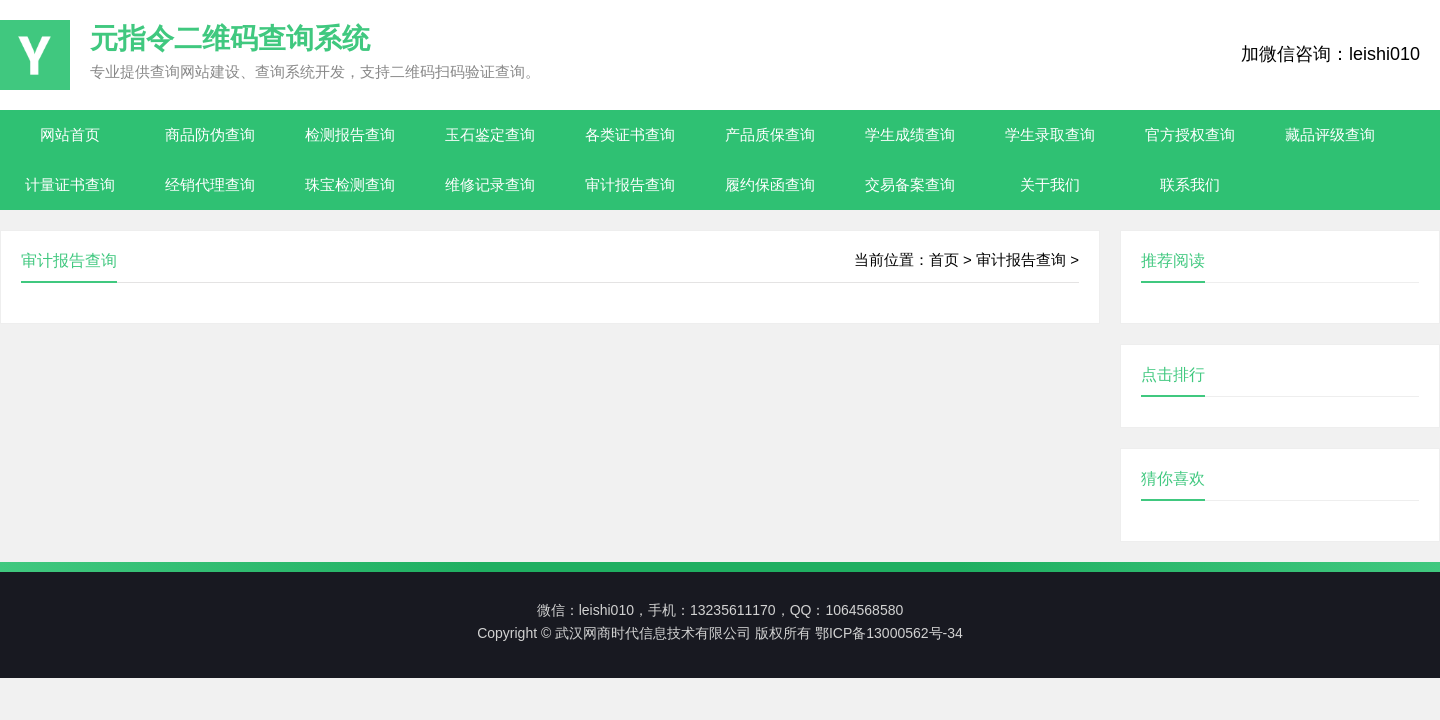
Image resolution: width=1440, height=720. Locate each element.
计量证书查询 (70, 184)
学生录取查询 (1050, 134)
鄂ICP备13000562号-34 (889, 633)
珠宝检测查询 (350, 184)
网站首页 (70, 134)
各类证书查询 (630, 134)
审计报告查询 (630, 184)
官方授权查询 (1190, 134)
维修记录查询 (490, 184)
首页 (944, 259)
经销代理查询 (210, 184)
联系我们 (1190, 184)
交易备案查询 (910, 184)
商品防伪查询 (210, 134)
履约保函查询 (770, 184)
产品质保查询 (770, 134)
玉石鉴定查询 (490, 134)
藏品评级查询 (1330, 134)
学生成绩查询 (910, 134)
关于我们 (1050, 184)
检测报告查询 (350, 134)
